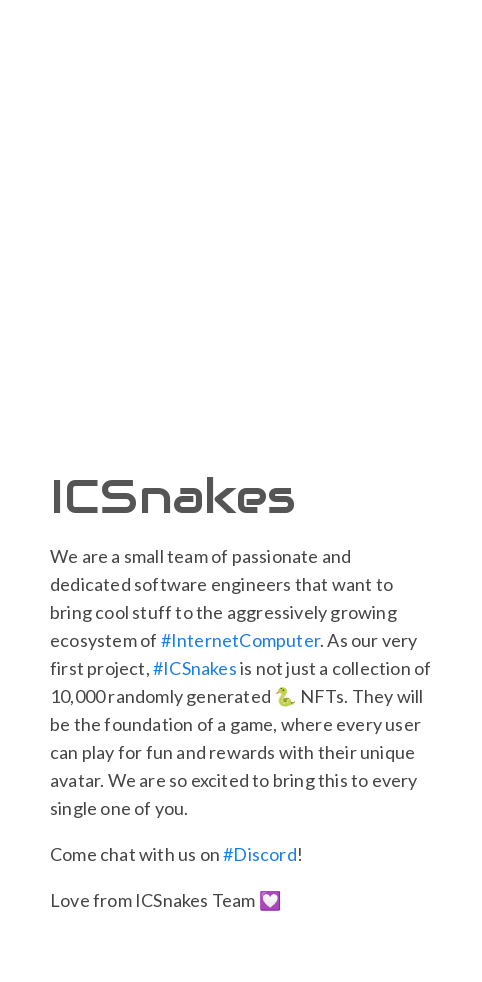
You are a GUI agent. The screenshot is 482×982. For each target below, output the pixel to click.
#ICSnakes (195, 668)
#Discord (260, 854)
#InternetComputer (240, 640)
